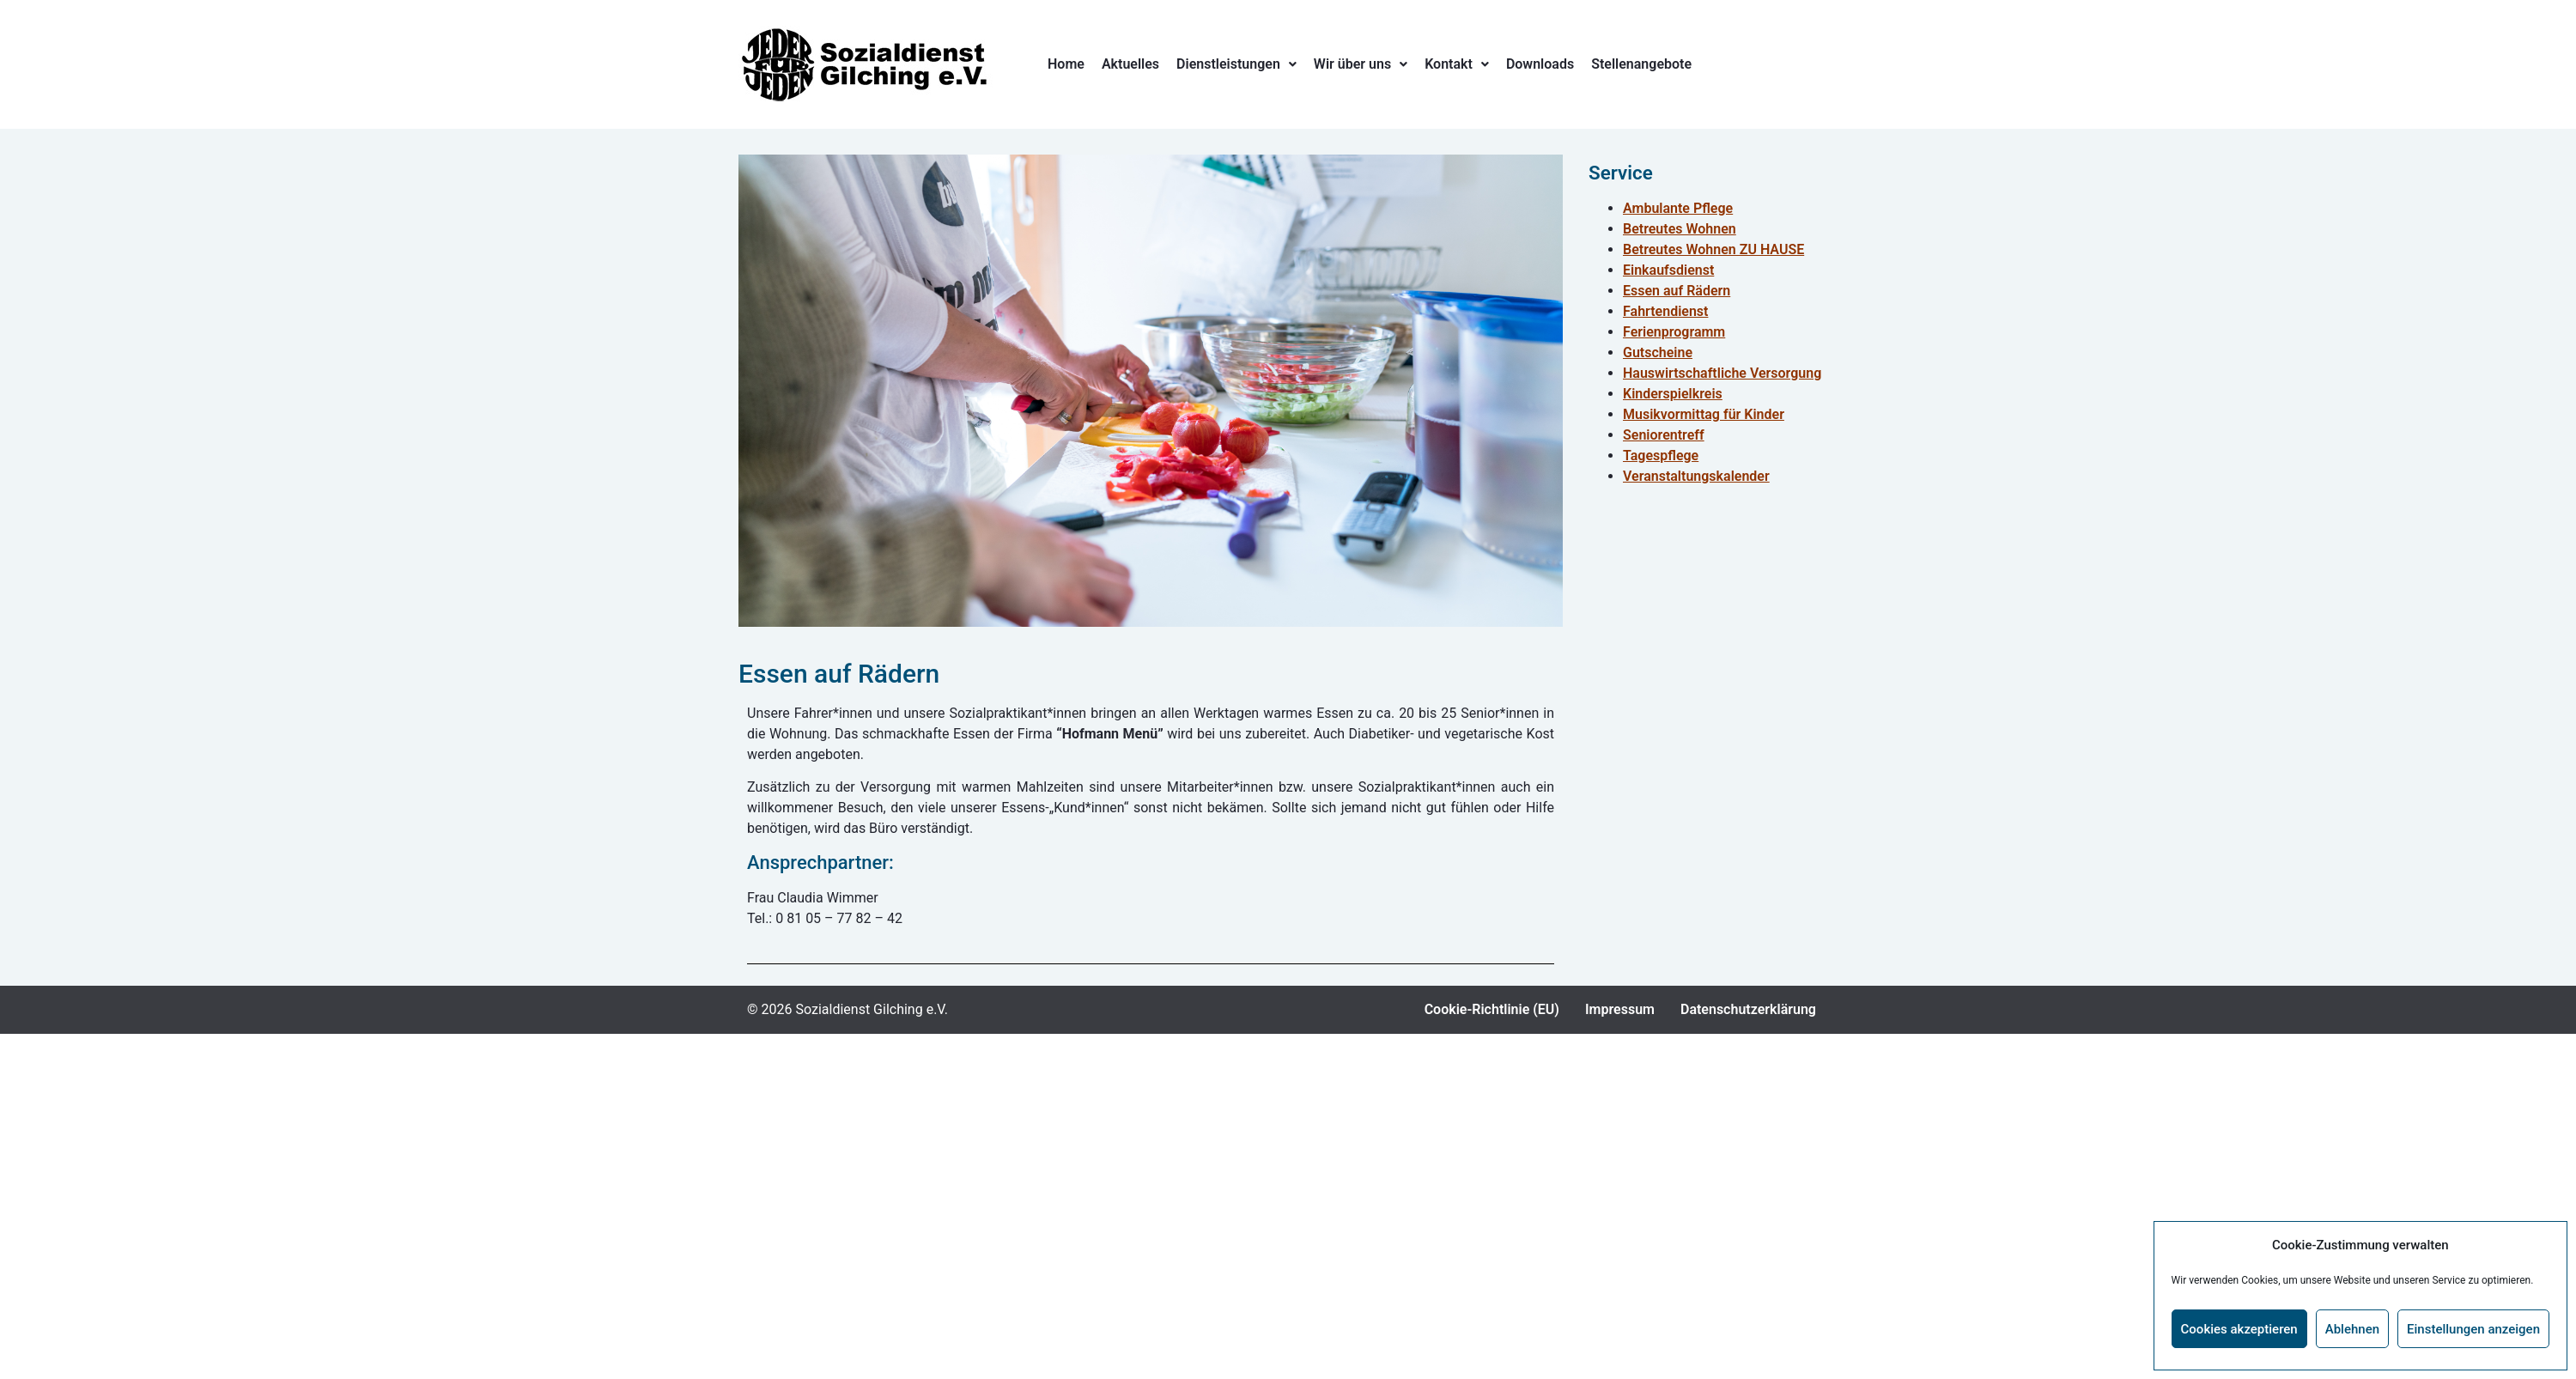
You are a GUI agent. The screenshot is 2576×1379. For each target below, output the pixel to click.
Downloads (1540, 64)
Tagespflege (1660, 455)
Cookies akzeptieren (2239, 1329)
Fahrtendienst (1665, 311)
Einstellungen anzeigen (2473, 1329)
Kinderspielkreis (1672, 394)
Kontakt (1457, 64)
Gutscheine (1657, 352)
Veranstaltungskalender (1696, 476)
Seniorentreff (1663, 435)
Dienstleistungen (1236, 64)
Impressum (1620, 1009)
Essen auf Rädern (1676, 290)
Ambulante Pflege (1678, 208)
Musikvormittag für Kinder (1703, 414)
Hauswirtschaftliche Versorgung (1722, 373)
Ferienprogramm (1674, 332)
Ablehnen (2352, 1329)
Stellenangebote (1641, 64)
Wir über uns (1360, 64)
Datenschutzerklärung (1748, 1009)
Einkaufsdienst (1668, 270)
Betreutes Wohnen (1679, 229)
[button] (1236, 64)
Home (1066, 64)
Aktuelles (1130, 64)
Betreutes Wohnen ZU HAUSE (1713, 249)
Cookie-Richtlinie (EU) (1492, 1009)
